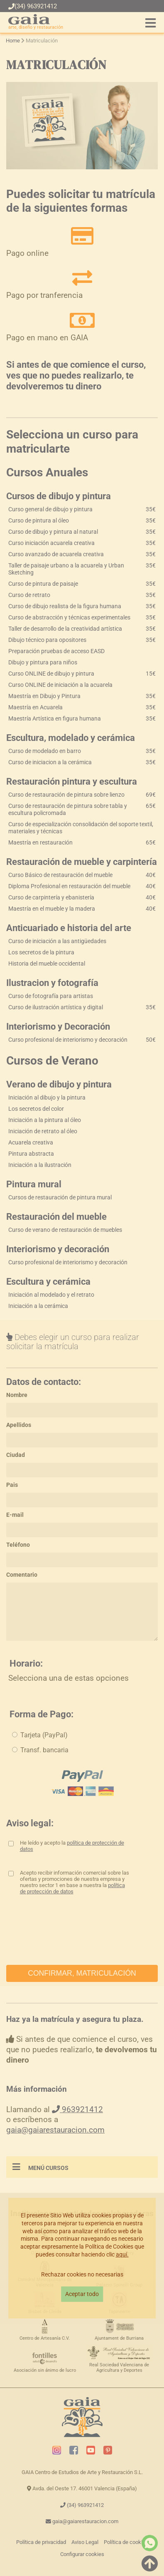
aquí (121, 2254)
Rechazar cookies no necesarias (82, 2274)
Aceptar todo (82, 2294)
